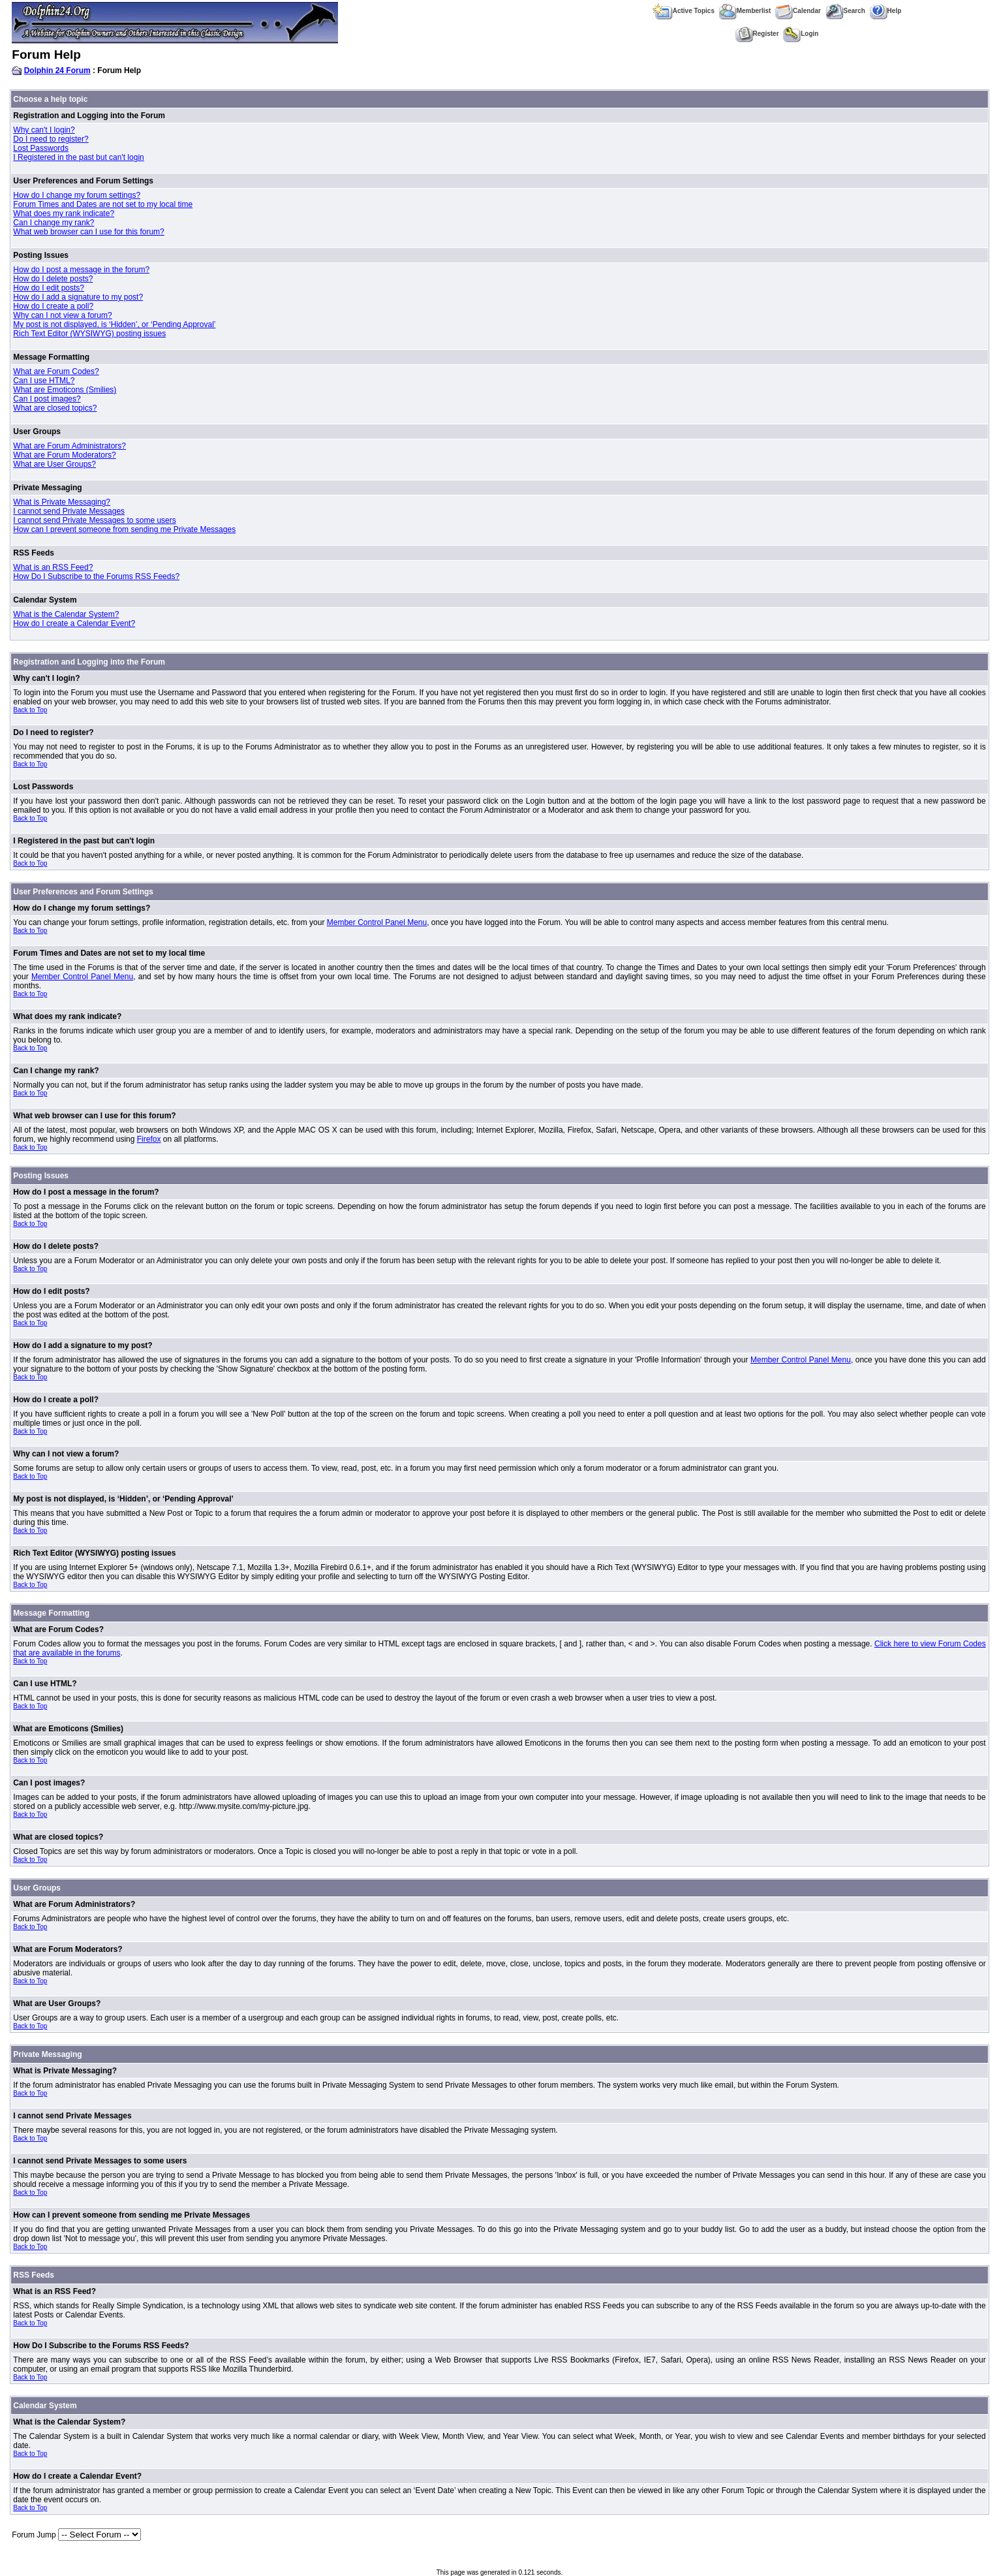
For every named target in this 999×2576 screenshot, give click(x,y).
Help (886, 10)
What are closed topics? (55, 408)
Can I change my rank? (53, 222)
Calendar (798, 10)
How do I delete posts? (53, 278)
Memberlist (745, 10)
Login (800, 33)
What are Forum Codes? (56, 371)
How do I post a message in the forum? (81, 269)
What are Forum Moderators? (64, 455)
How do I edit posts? (48, 287)
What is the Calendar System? (66, 614)
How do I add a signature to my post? (78, 297)
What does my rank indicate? (63, 213)
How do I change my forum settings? (76, 195)
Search (845, 10)
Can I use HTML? (43, 380)
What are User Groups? (54, 464)
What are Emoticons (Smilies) (64, 389)
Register (757, 33)
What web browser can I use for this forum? (88, 231)
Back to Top (30, 710)
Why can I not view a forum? (62, 315)
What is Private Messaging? (61, 502)
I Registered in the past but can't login (78, 157)
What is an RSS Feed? (53, 567)
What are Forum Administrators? (69, 445)
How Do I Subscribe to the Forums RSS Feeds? (96, 576)
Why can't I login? (43, 129)
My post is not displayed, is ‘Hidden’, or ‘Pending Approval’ (114, 324)
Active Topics (684, 10)
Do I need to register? (50, 139)
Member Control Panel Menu (377, 922)
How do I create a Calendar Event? (74, 623)
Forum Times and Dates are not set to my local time (102, 204)
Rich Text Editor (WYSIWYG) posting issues (89, 333)
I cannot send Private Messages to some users (94, 520)
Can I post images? (46, 398)
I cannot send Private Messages (69, 511)
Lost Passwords (41, 148)
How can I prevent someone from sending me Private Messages (124, 529)
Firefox (149, 1139)
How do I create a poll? (53, 306)
